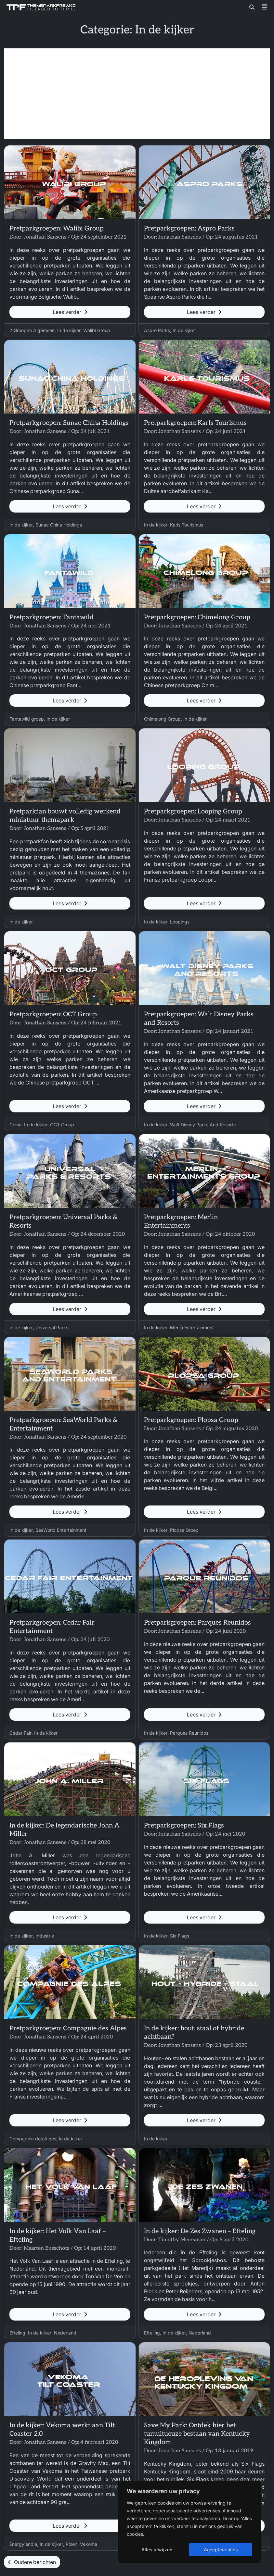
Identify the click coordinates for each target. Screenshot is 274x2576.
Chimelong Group (162, 719)
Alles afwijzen (156, 2549)
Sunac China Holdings (58, 524)
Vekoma (88, 2544)
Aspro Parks (157, 330)
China (15, 1124)
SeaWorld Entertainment (60, 1530)
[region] (189, 2522)
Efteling (17, 2332)
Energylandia (23, 2544)
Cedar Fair (20, 1733)
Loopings (179, 921)
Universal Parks (51, 1327)
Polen (71, 2544)
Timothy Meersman (181, 2240)
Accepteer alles (221, 2549)
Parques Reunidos (189, 1733)
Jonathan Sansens (45, 237)
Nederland (65, 2332)
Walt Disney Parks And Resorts (203, 1124)
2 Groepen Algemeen (32, 330)
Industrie (44, 1935)
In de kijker (69, 330)
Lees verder (70, 312)
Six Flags (179, 1935)
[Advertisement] (137, 93)
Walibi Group (96, 330)
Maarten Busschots (46, 2248)
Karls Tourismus (186, 524)
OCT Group (62, 1124)
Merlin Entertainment (192, 1327)
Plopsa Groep (184, 1530)
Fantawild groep (26, 719)
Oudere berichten (32, 2562)
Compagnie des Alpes (32, 2138)
